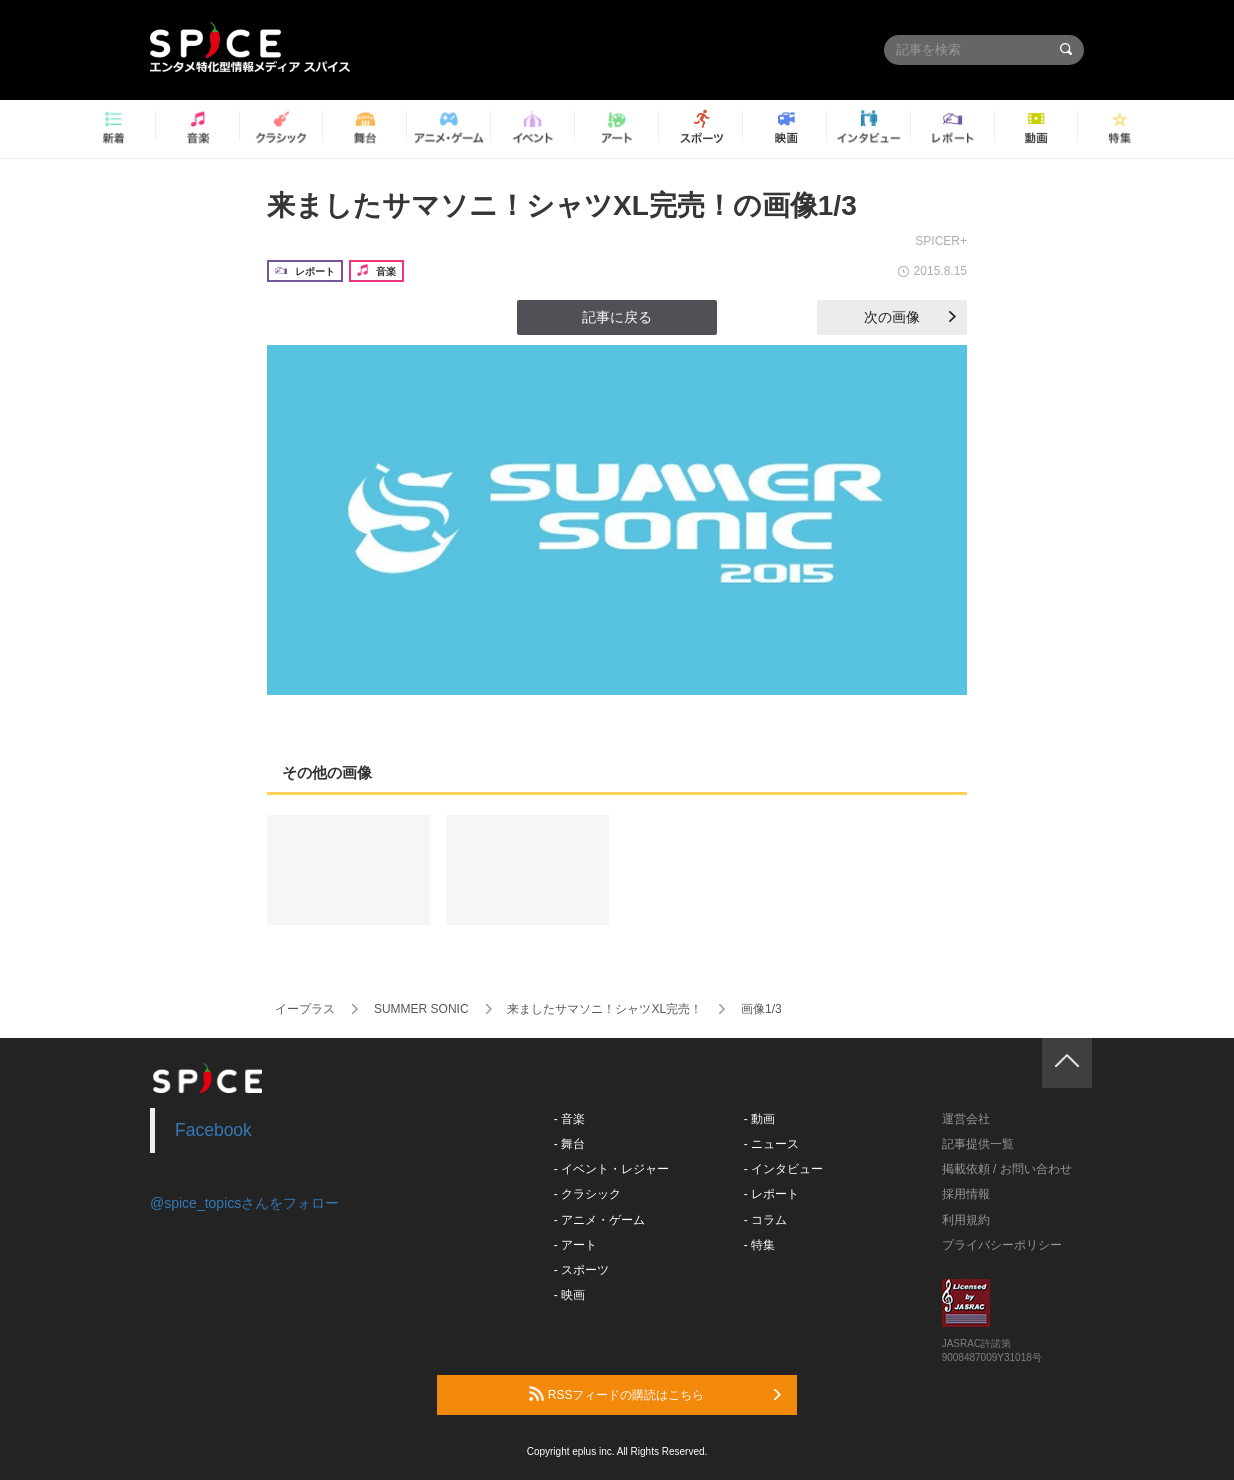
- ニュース (771, 1144)
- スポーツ (581, 1270)
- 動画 (759, 1119)
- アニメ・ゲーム (599, 1220)
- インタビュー (783, 1169)
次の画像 (910, 317)
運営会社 (966, 1119)
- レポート (771, 1194)
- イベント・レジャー (611, 1169)
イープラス (305, 1009)
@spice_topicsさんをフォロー (244, 1203)
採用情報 (966, 1194)
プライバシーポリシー (1002, 1245)
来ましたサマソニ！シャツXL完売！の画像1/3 (562, 205)
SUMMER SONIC (421, 1009)
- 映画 (569, 1295)
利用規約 (966, 1220)
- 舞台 (569, 1144)
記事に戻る (617, 317)
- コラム (765, 1220)
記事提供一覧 (978, 1144)
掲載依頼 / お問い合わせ (1007, 1169)
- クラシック (587, 1194)
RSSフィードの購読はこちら (655, 1394)
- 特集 (759, 1245)
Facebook (213, 1130)
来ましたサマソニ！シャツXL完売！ (604, 1009)
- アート (575, 1245)
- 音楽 (569, 1119)
